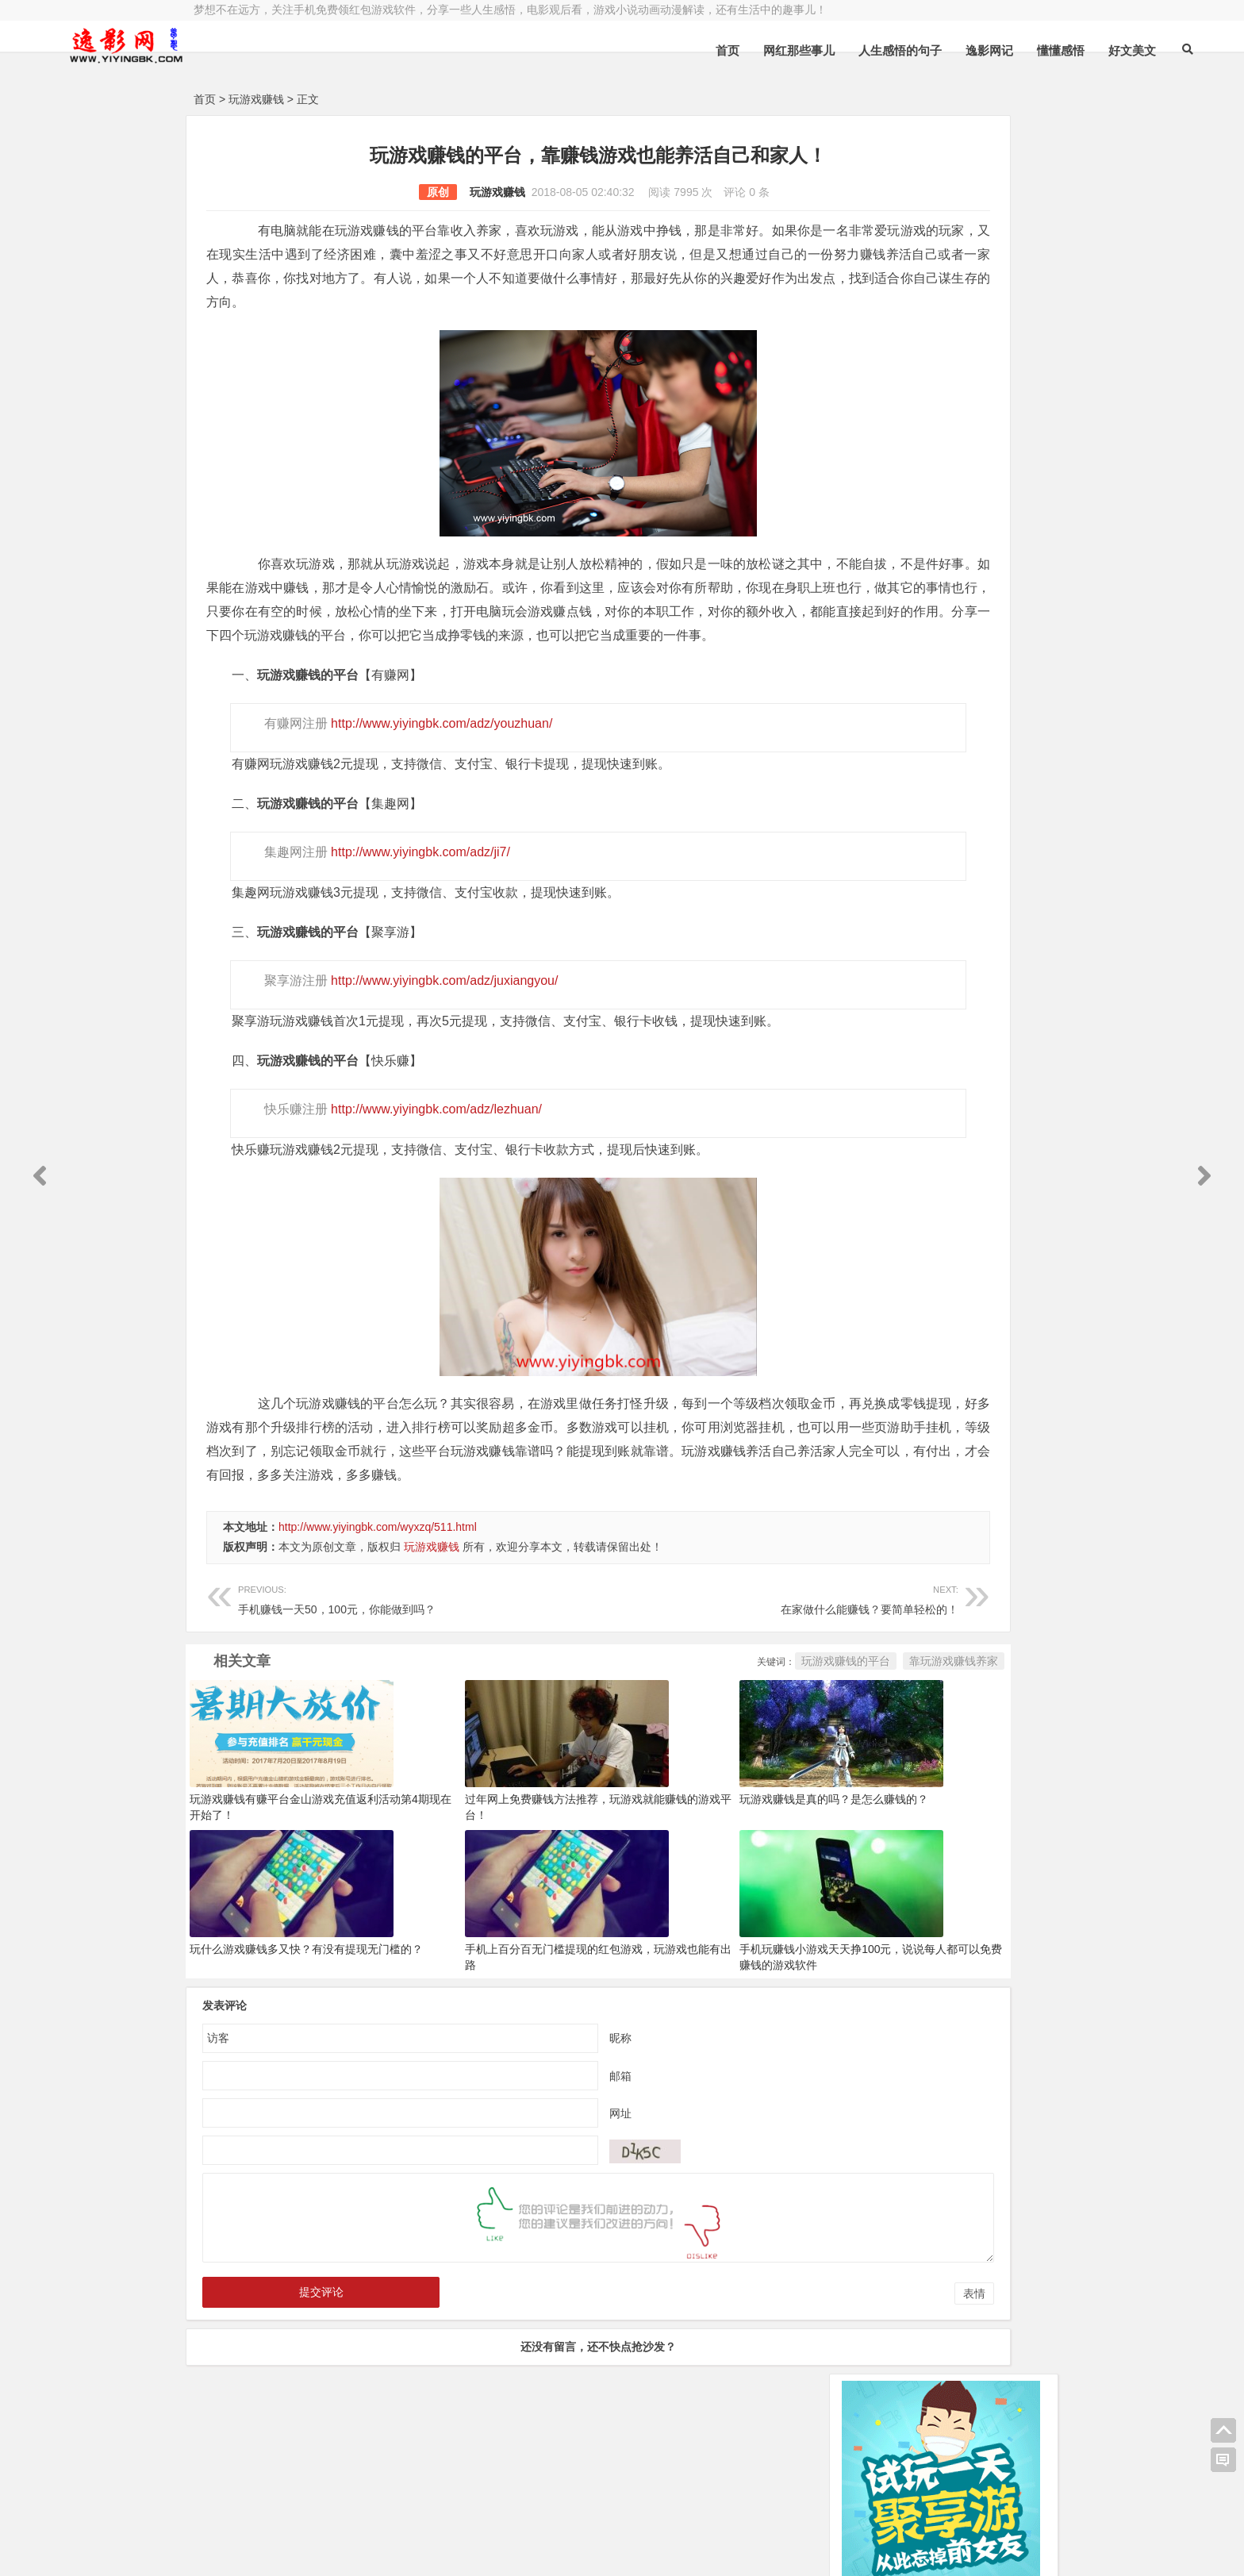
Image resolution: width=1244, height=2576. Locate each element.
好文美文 (983, 50)
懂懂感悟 (911, 50)
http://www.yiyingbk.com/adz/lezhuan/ (430, 1156)
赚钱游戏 (309, 2550)
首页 (578, 50)
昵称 (525, 2108)
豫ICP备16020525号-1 (421, 2510)
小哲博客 (283, 2530)
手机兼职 (434, 2550)
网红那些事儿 (649, 50)
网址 (525, 2184)
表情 (784, 2365)
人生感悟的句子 (751, 50)
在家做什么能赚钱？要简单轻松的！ (635, 1669)
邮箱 (525, 2146)
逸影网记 (840, 50)
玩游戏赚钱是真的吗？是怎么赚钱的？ (706, 1870)
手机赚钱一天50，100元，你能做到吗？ (370, 1669)
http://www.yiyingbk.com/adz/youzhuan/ (436, 771)
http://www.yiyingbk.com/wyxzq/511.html (377, 1598)
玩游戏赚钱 (256, 99)
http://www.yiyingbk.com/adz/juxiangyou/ (438, 1028)
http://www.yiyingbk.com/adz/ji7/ (415, 899)
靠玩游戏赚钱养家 (763, 1732)
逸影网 (340, 2510)
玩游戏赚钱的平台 (655, 1732)
